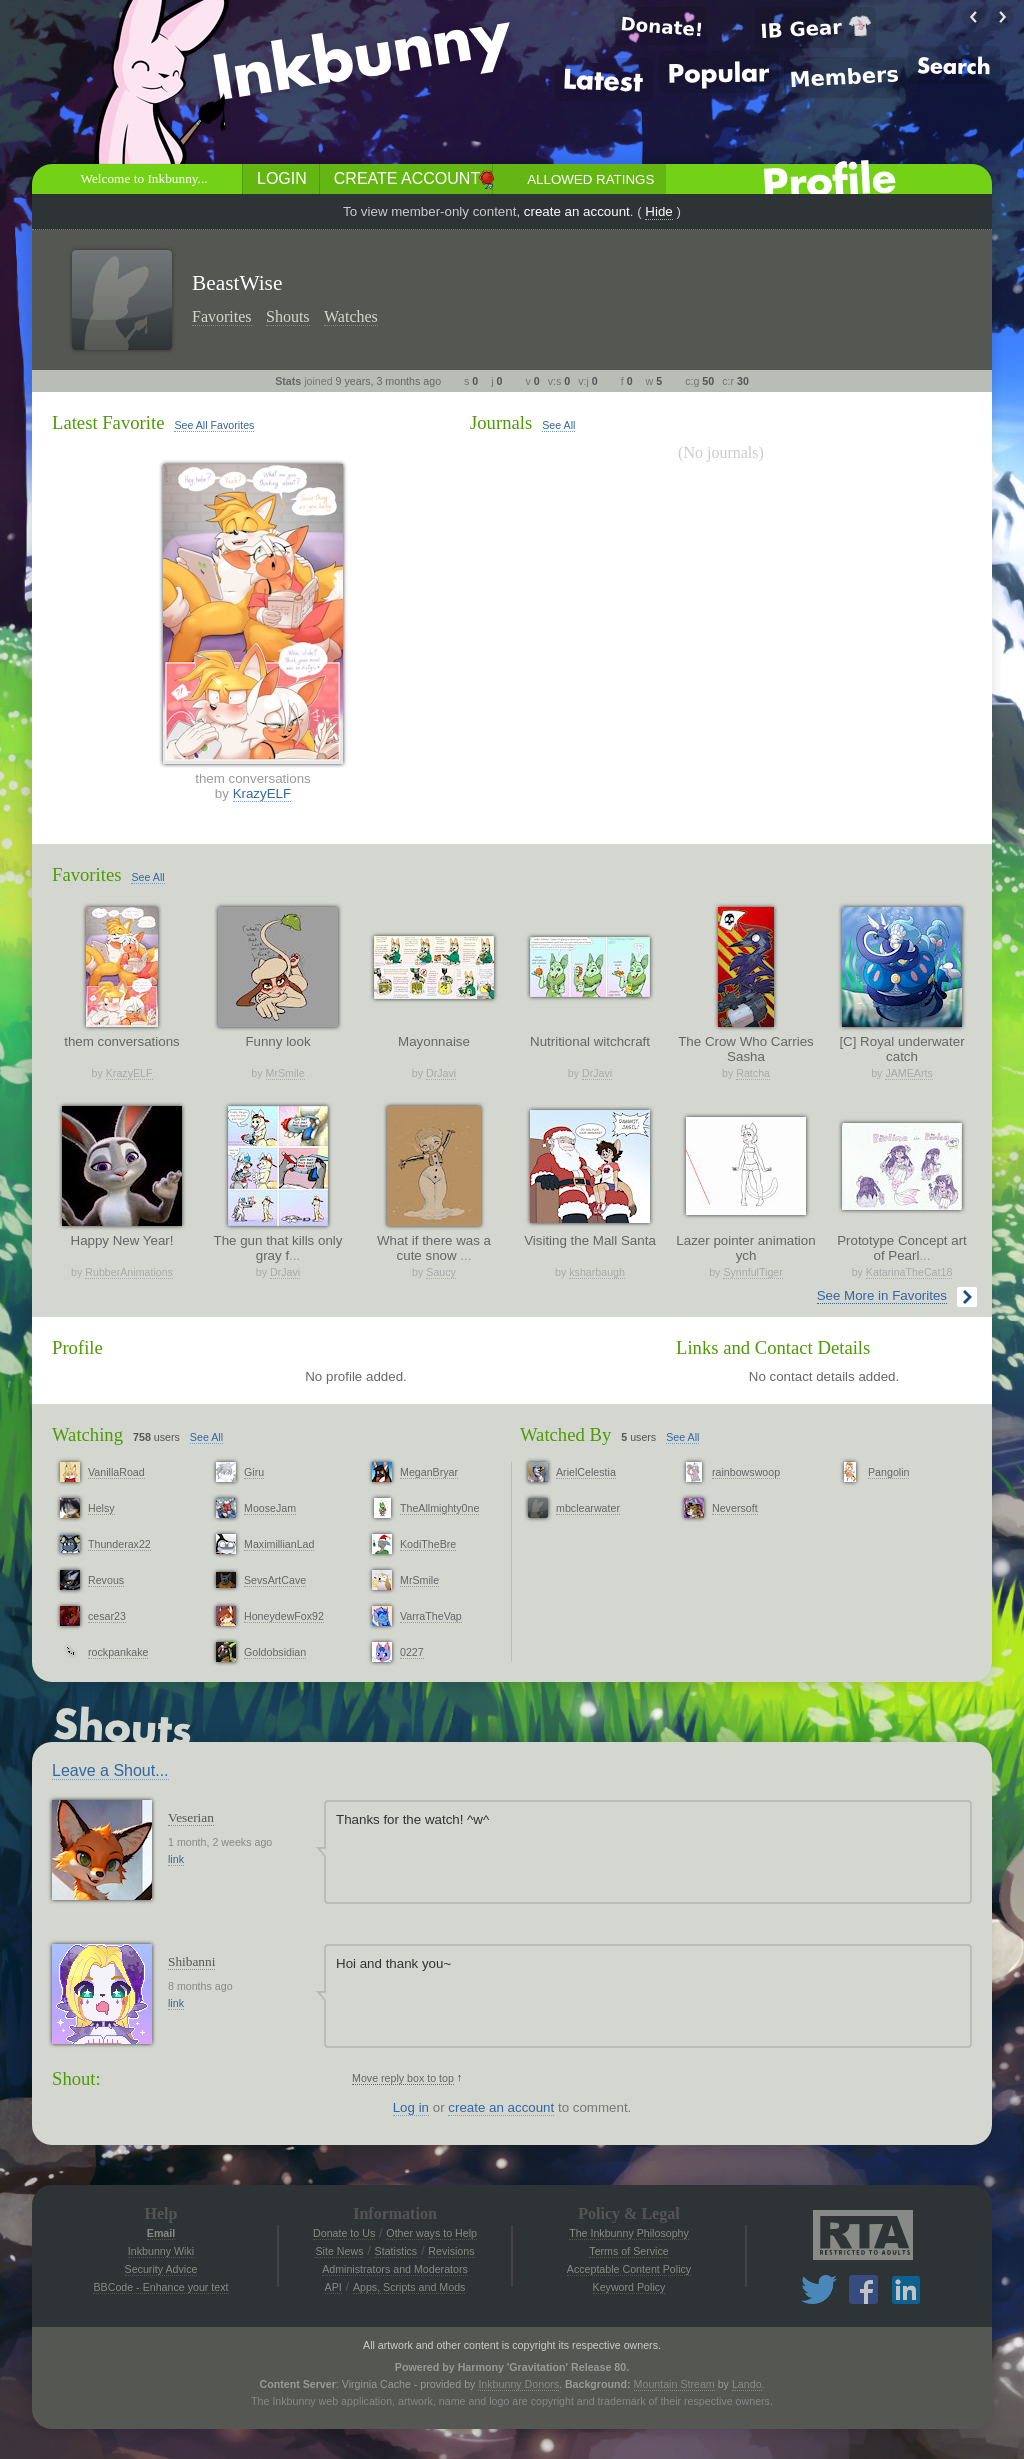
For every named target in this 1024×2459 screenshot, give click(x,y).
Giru (254, 1472)
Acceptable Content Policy (629, 2269)
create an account (577, 211)
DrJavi (441, 1073)
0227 (412, 1652)
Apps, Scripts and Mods (409, 2287)
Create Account (407, 178)
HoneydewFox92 (284, 1616)
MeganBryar (429, 1472)
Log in (411, 2107)
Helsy (101, 1508)
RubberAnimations (129, 1272)
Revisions (451, 2251)
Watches (351, 316)
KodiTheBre (428, 1544)
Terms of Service (628, 2251)
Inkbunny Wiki (161, 2251)
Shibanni (191, 1961)
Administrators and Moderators (395, 2269)
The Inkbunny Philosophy (629, 2233)
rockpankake (118, 1652)
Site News (339, 2251)
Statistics (396, 2251)
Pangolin (888, 1472)
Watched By (565, 1434)
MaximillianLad (279, 1544)
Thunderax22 (119, 1544)
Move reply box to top (403, 2078)
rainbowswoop (746, 1472)
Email (161, 2233)
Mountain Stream (674, 2384)
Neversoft (735, 1508)
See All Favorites (214, 425)
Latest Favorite (108, 422)
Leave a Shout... (110, 1770)
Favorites (222, 316)
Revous (106, 1580)
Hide (658, 211)
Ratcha (753, 1073)
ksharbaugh (597, 1272)
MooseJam (270, 1508)
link (176, 1859)
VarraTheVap (431, 1616)
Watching (87, 1434)
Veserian (191, 1817)
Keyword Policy (629, 2287)
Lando (747, 2384)
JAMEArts (908, 1073)
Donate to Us (344, 2233)
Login (282, 178)
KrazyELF (262, 793)
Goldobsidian (275, 1652)
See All (558, 425)
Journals (501, 422)
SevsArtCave (275, 1580)
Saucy (441, 1272)
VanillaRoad (116, 1472)
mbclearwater (588, 1508)
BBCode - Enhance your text (160, 2287)
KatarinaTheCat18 (909, 1272)
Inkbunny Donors (518, 2384)
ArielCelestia (586, 1472)
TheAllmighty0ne (439, 1508)
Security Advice (161, 2269)
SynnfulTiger (752, 1272)
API (333, 2287)
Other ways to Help (431, 2233)
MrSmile (285, 1073)
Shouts (288, 316)
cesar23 (107, 1616)
